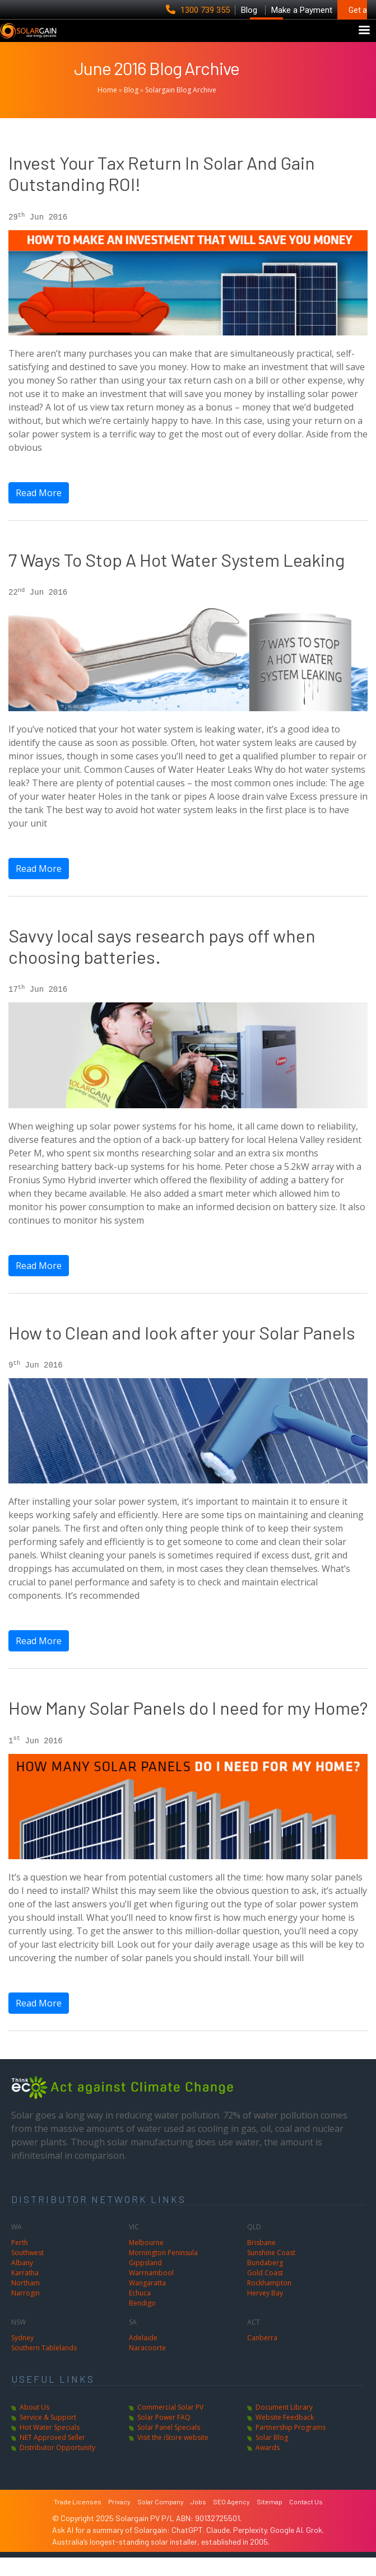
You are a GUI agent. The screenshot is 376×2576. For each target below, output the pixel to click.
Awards (268, 2466)
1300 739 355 (199, 10)
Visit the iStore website (172, 2456)
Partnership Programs (291, 2446)
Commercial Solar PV (170, 2425)
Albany (22, 2281)
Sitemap (269, 2520)
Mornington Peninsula (163, 2271)
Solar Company (160, 2520)
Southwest (27, 2271)
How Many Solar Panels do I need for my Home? (188, 1726)
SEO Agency (231, 2520)
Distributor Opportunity (57, 2466)
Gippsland (145, 2281)
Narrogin (25, 2311)
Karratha (25, 2291)
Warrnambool (151, 2291)
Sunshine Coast (271, 2271)
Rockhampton (269, 2301)
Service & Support (48, 2435)
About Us (34, 2425)
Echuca (140, 2311)
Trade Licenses (77, 2520)
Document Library (284, 2425)
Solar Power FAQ (164, 2435)
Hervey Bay (265, 2311)
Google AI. (288, 2548)
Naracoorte (147, 2366)
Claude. (219, 2548)
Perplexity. (251, 2548)
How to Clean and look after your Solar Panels (181, 1350)
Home (107, 108)
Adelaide (143, 2356)
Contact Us (306, 2520)
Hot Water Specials (50, 2446)
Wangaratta (147, 2301)
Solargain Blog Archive (180, 108)
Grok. (315, 2548)
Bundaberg (265, 2281)
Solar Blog (272, 2456)
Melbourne (146, 2261)
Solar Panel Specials (168, 2446)
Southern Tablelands (44, 2366)
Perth (19, 2261)
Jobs (198, 2520)
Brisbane (261, 2261)
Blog (131, 108)
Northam (25, 2301)
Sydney (22, 2356)
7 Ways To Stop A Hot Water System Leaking (176, 578)
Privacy (119, 2520)
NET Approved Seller (52, 2456)
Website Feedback (285, 2435)
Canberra (262, 2356)
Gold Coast (265, 2291)
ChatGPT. (188, 2548)
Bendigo (142, 2321)
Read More (39, 511)
